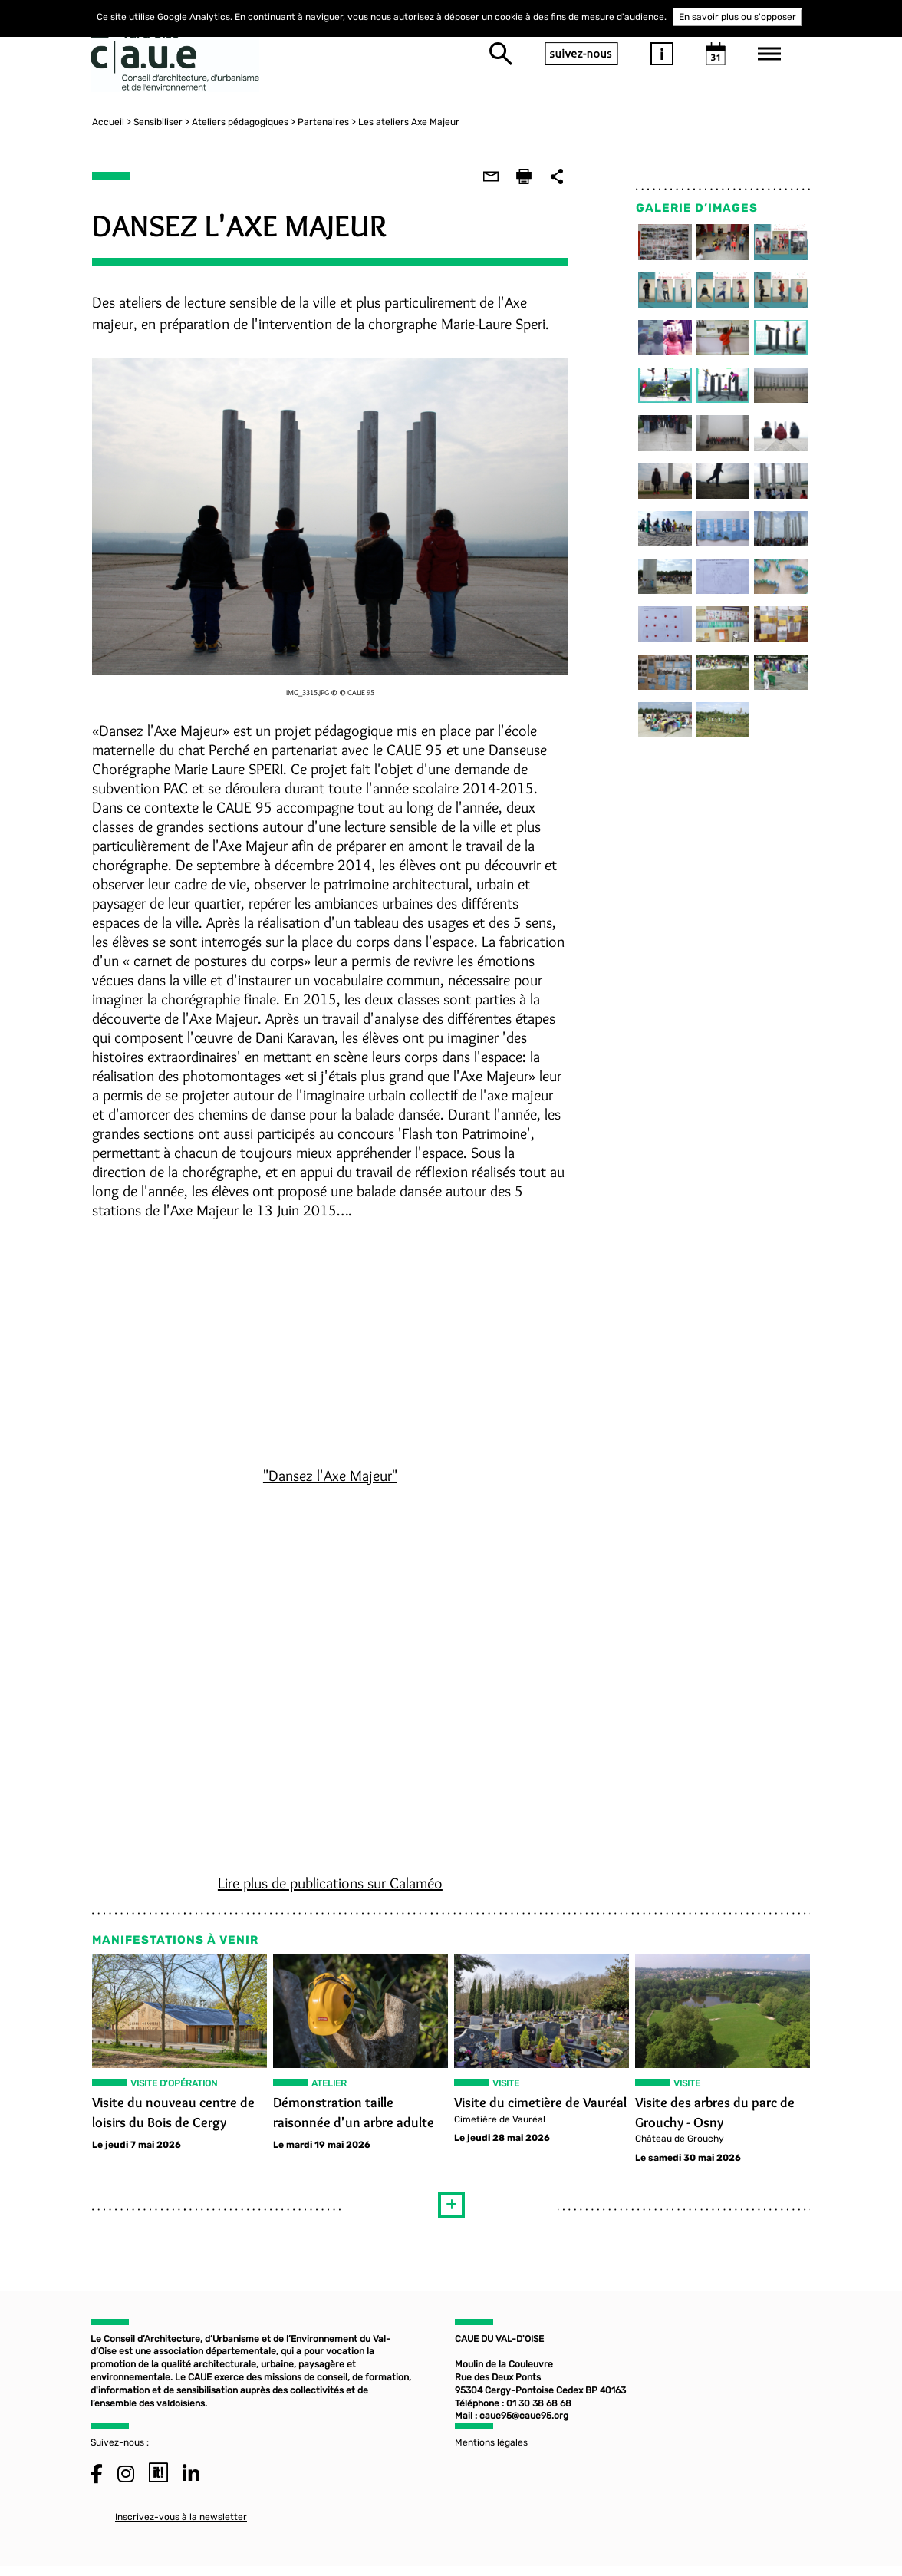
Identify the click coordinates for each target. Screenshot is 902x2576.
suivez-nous (581, 53)
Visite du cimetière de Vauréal (540, 2106)
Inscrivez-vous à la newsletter (181, 2523)
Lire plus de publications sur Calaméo (329, 1886)
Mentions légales (491, 2449)
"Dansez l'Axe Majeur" (329, 1478)
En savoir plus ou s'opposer (737, 17)
